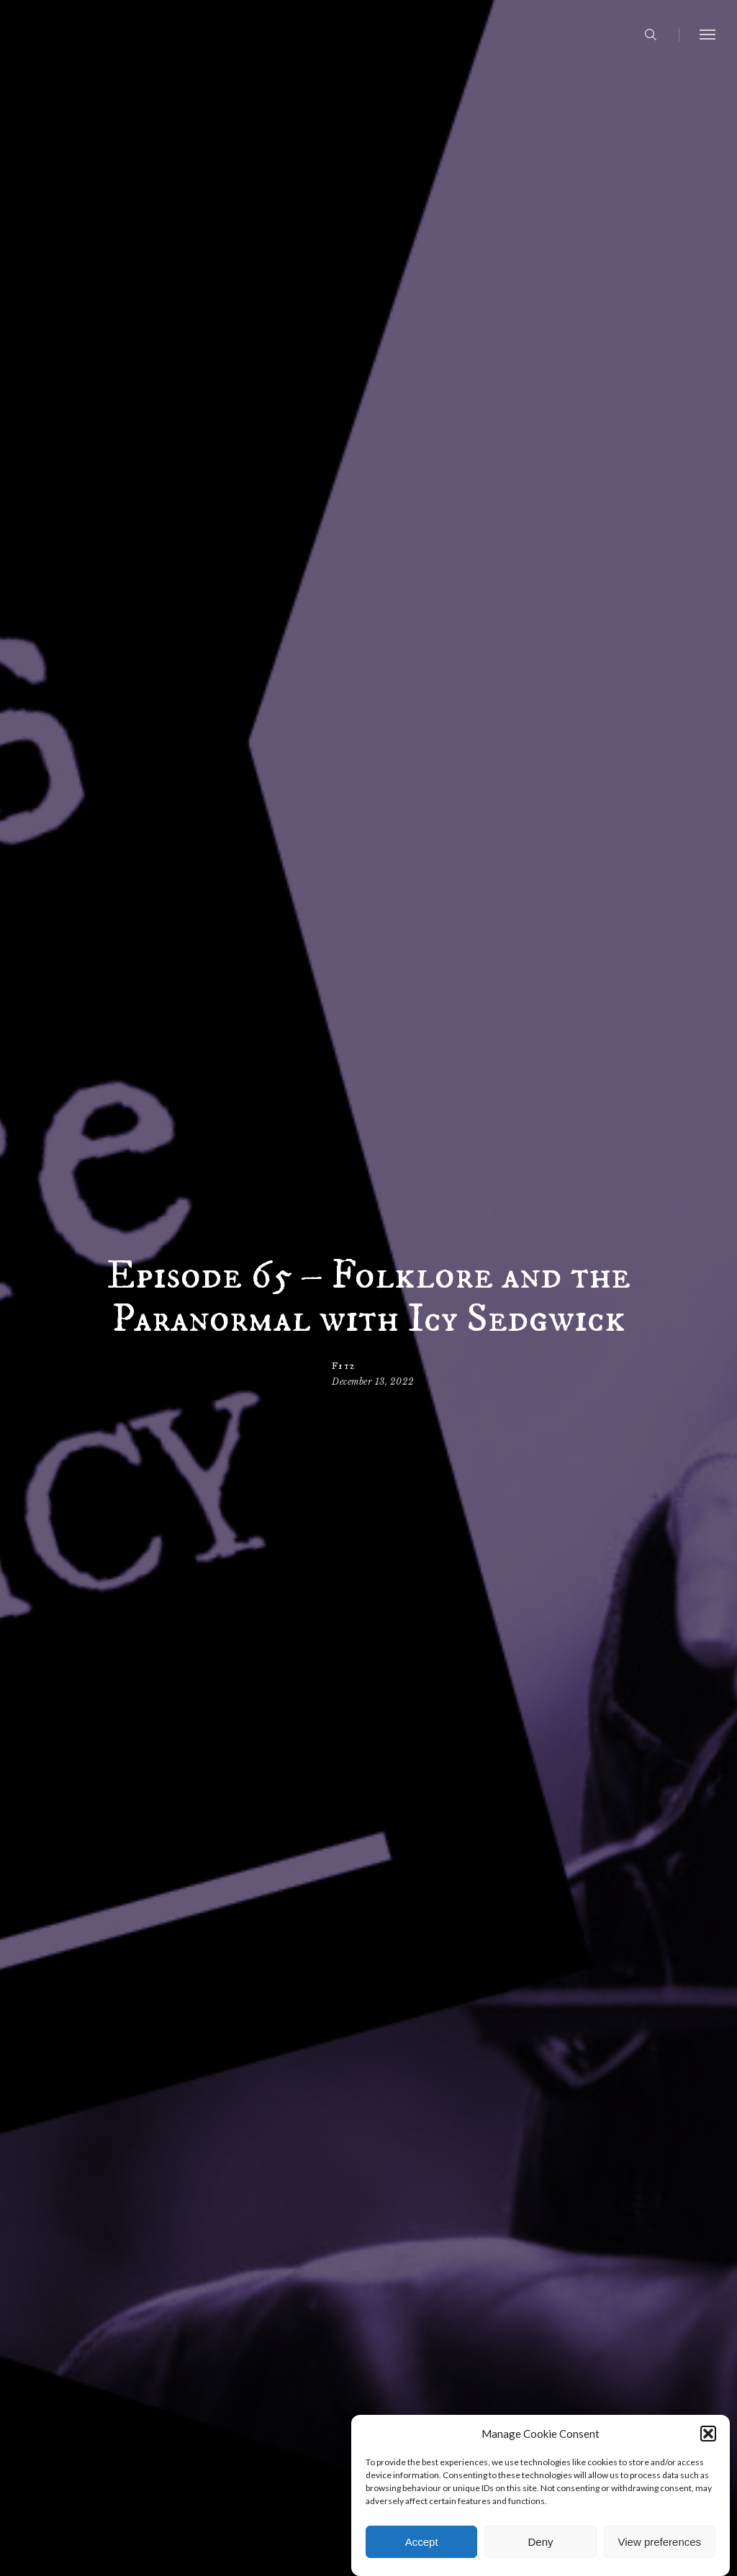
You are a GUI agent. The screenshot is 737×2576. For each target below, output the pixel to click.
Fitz (344, 1366)
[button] (708, 2455)
